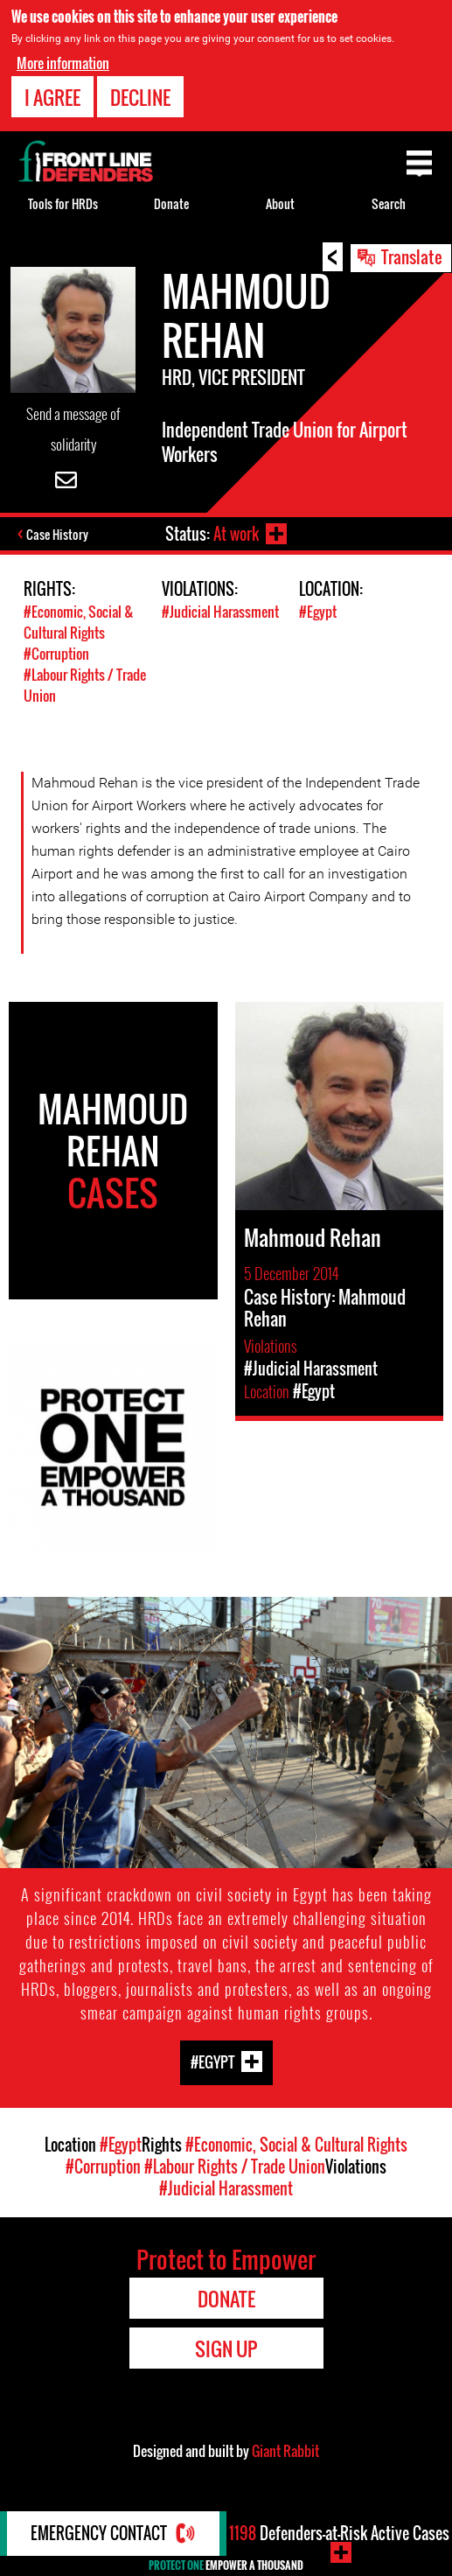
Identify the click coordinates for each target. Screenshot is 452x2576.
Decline (140, 97)
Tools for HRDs (63, 203)
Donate (171, 203)
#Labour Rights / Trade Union (234, 2166)
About (280, 203)
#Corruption (56, 653)
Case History (57, 534)
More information (63, 63)
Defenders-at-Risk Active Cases (339, 2533)
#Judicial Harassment (220, 611)
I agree (52, 97)
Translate (411, 256)
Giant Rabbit (285, 2450)
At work (236, 533)
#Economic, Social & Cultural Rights (79, 622)
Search (389, 203)
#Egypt (318, 611)
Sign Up (226, 2348)
